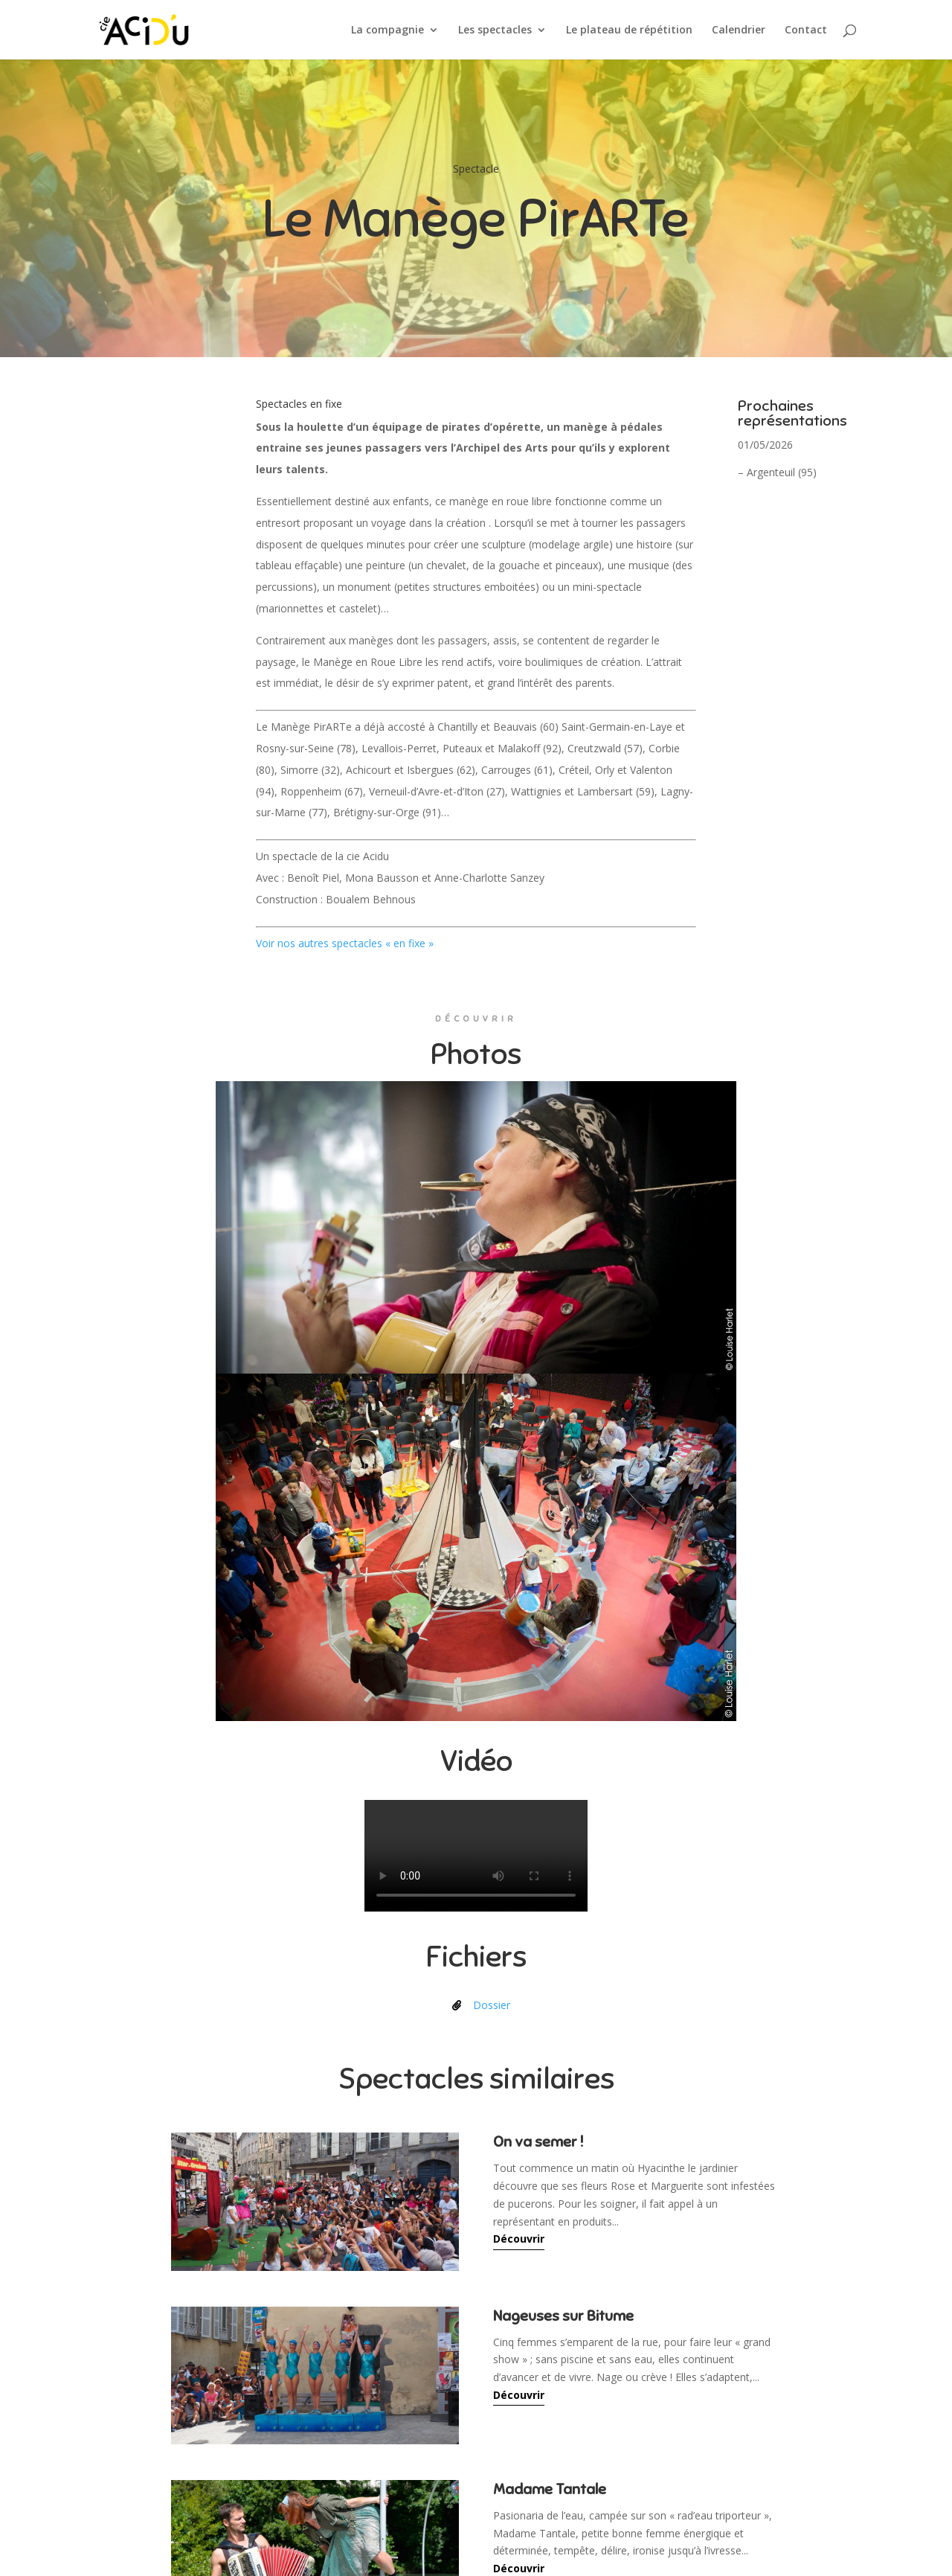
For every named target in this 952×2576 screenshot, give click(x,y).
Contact (806, 30)
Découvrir (518, 2238)
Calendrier (738, 30)
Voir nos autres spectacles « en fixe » (345, 943)
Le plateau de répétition (629, 30)
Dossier (491, 2005)
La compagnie (387, 30)
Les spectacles (495, 30)
